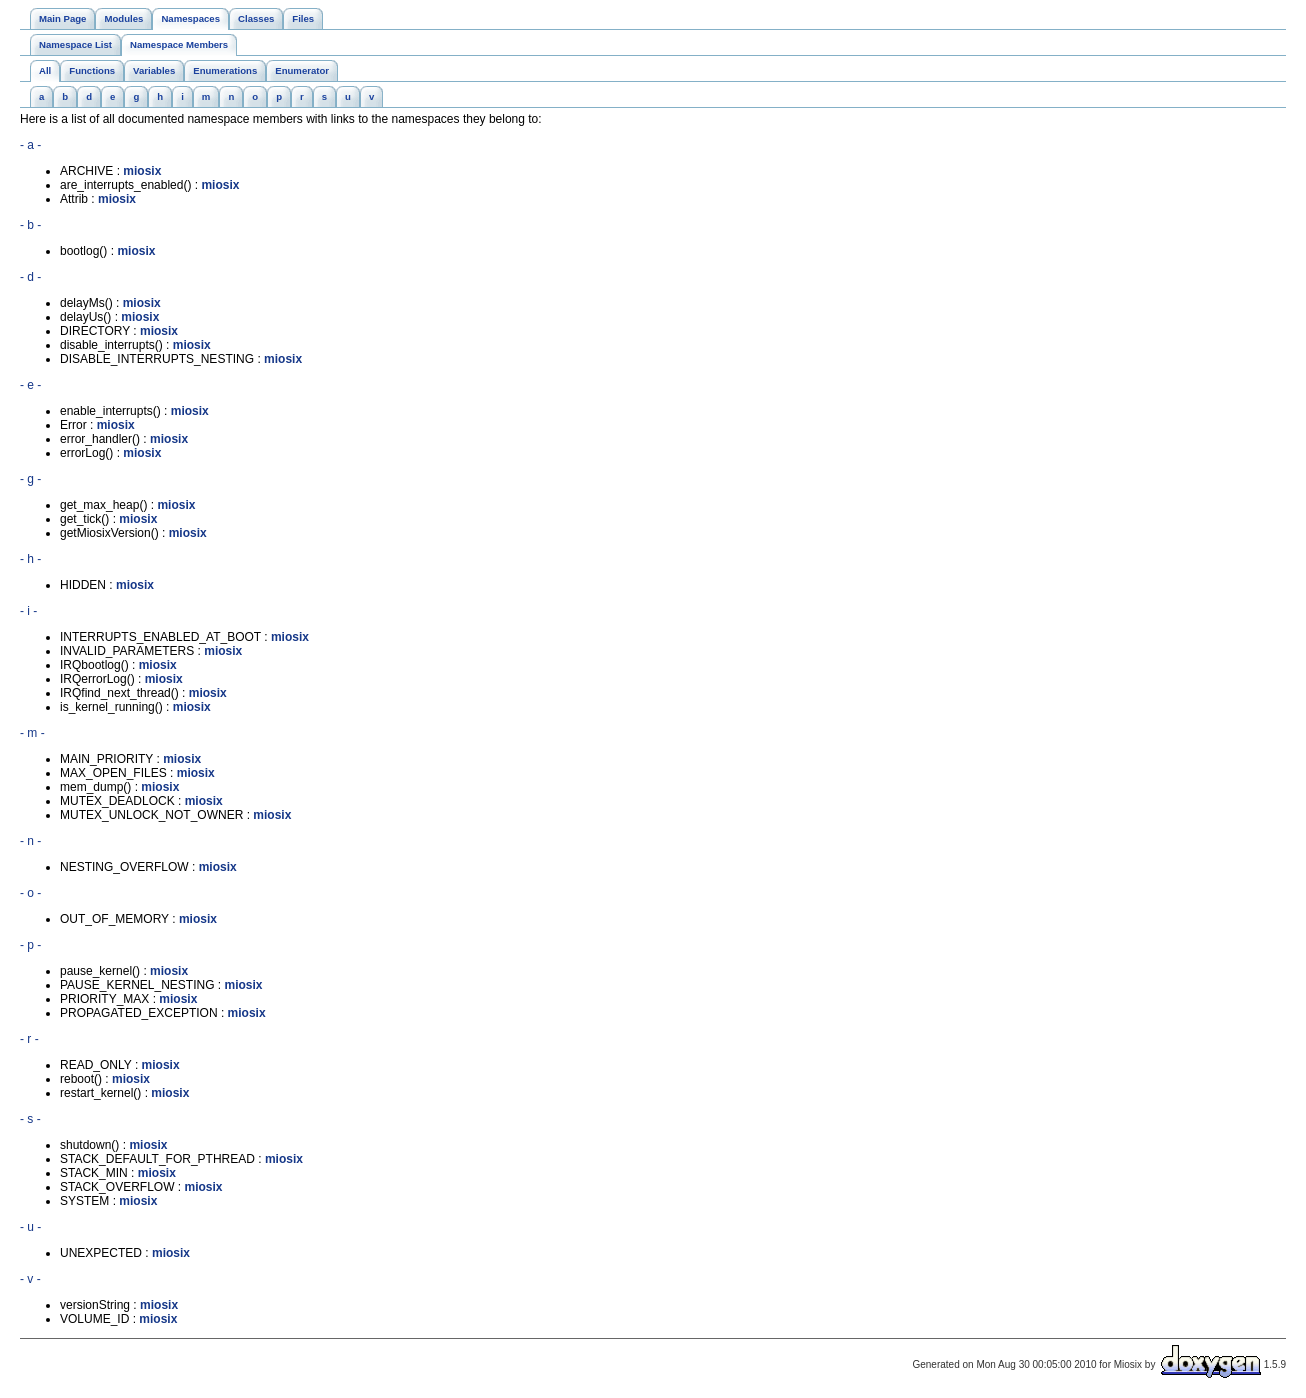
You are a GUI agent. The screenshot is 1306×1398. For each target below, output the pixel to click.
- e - (30, 385)
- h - (30, 559)
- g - (30, 479)
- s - (30, 1119)
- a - (30, 145)
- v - (30, 1279)
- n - (30, 841)
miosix (142, 171)
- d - (30, 277)
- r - (29, 1039)
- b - (30, 225)
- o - (30, 893)
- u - (30, 1227)
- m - (32, 733)
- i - (28, 611)
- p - (30, 945)
